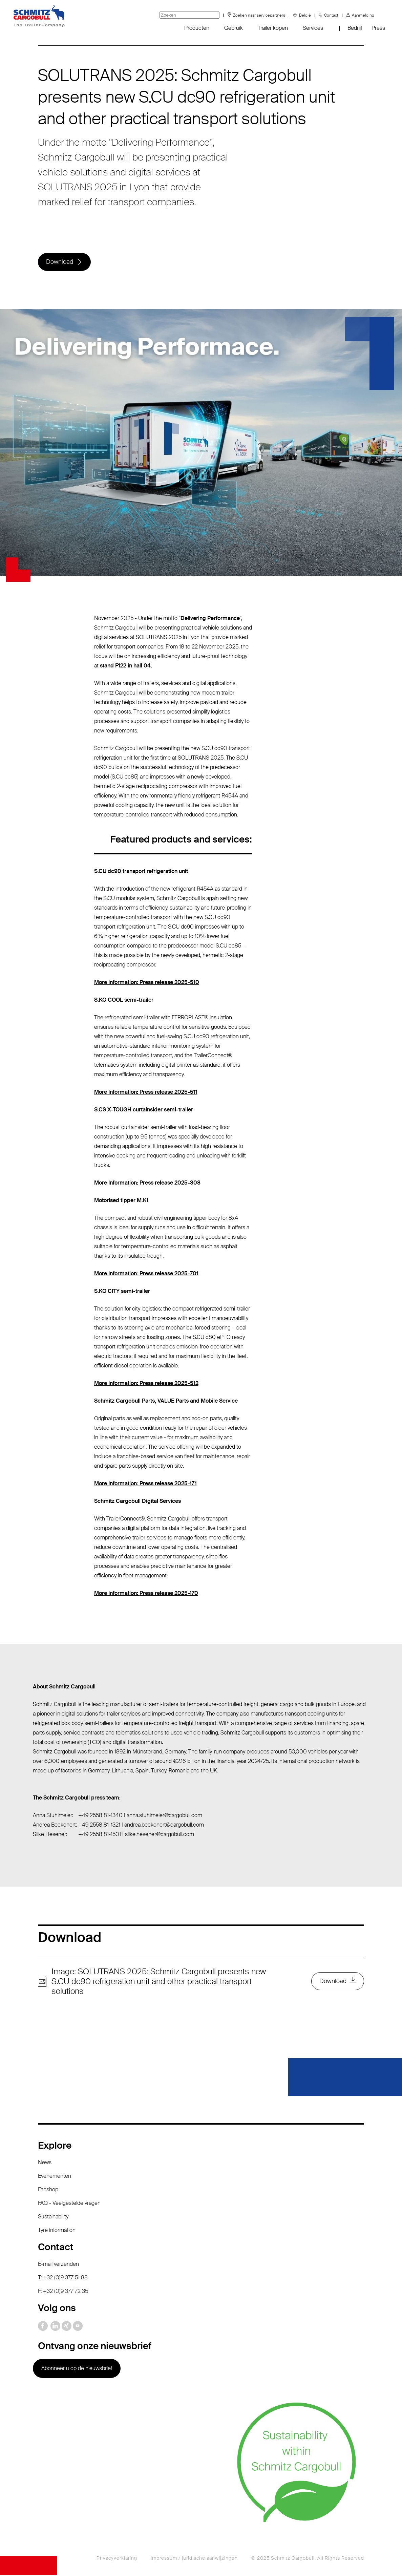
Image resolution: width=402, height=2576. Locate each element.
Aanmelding (363, 15)
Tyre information (57, 2231)
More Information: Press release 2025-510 (146, 983)
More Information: (117, 1384)
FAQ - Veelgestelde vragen (69, 2204)
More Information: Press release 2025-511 (145, 1093)
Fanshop (48, 2190)
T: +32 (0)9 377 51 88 (63, 2278)
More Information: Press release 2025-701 (146, 1274)
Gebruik (233, 27)
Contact (331, 15)
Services (313, 27)
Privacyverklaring (117, 2559)
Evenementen (54, 2176)
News (44, 2163)
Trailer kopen (273, 27)
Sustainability (53, 2217)
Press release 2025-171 (168, 1484)
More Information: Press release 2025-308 (147, 1183)
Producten (196, 27)
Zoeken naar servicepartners (259, 15)
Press (378, 27)
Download (59, 262)
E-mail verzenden (58, 2265)
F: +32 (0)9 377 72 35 (63, 2292)
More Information (115, 1484)
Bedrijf (354, 27)
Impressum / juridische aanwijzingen (194, 2559)
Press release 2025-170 (169, 1594)
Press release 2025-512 (169, 1384)
